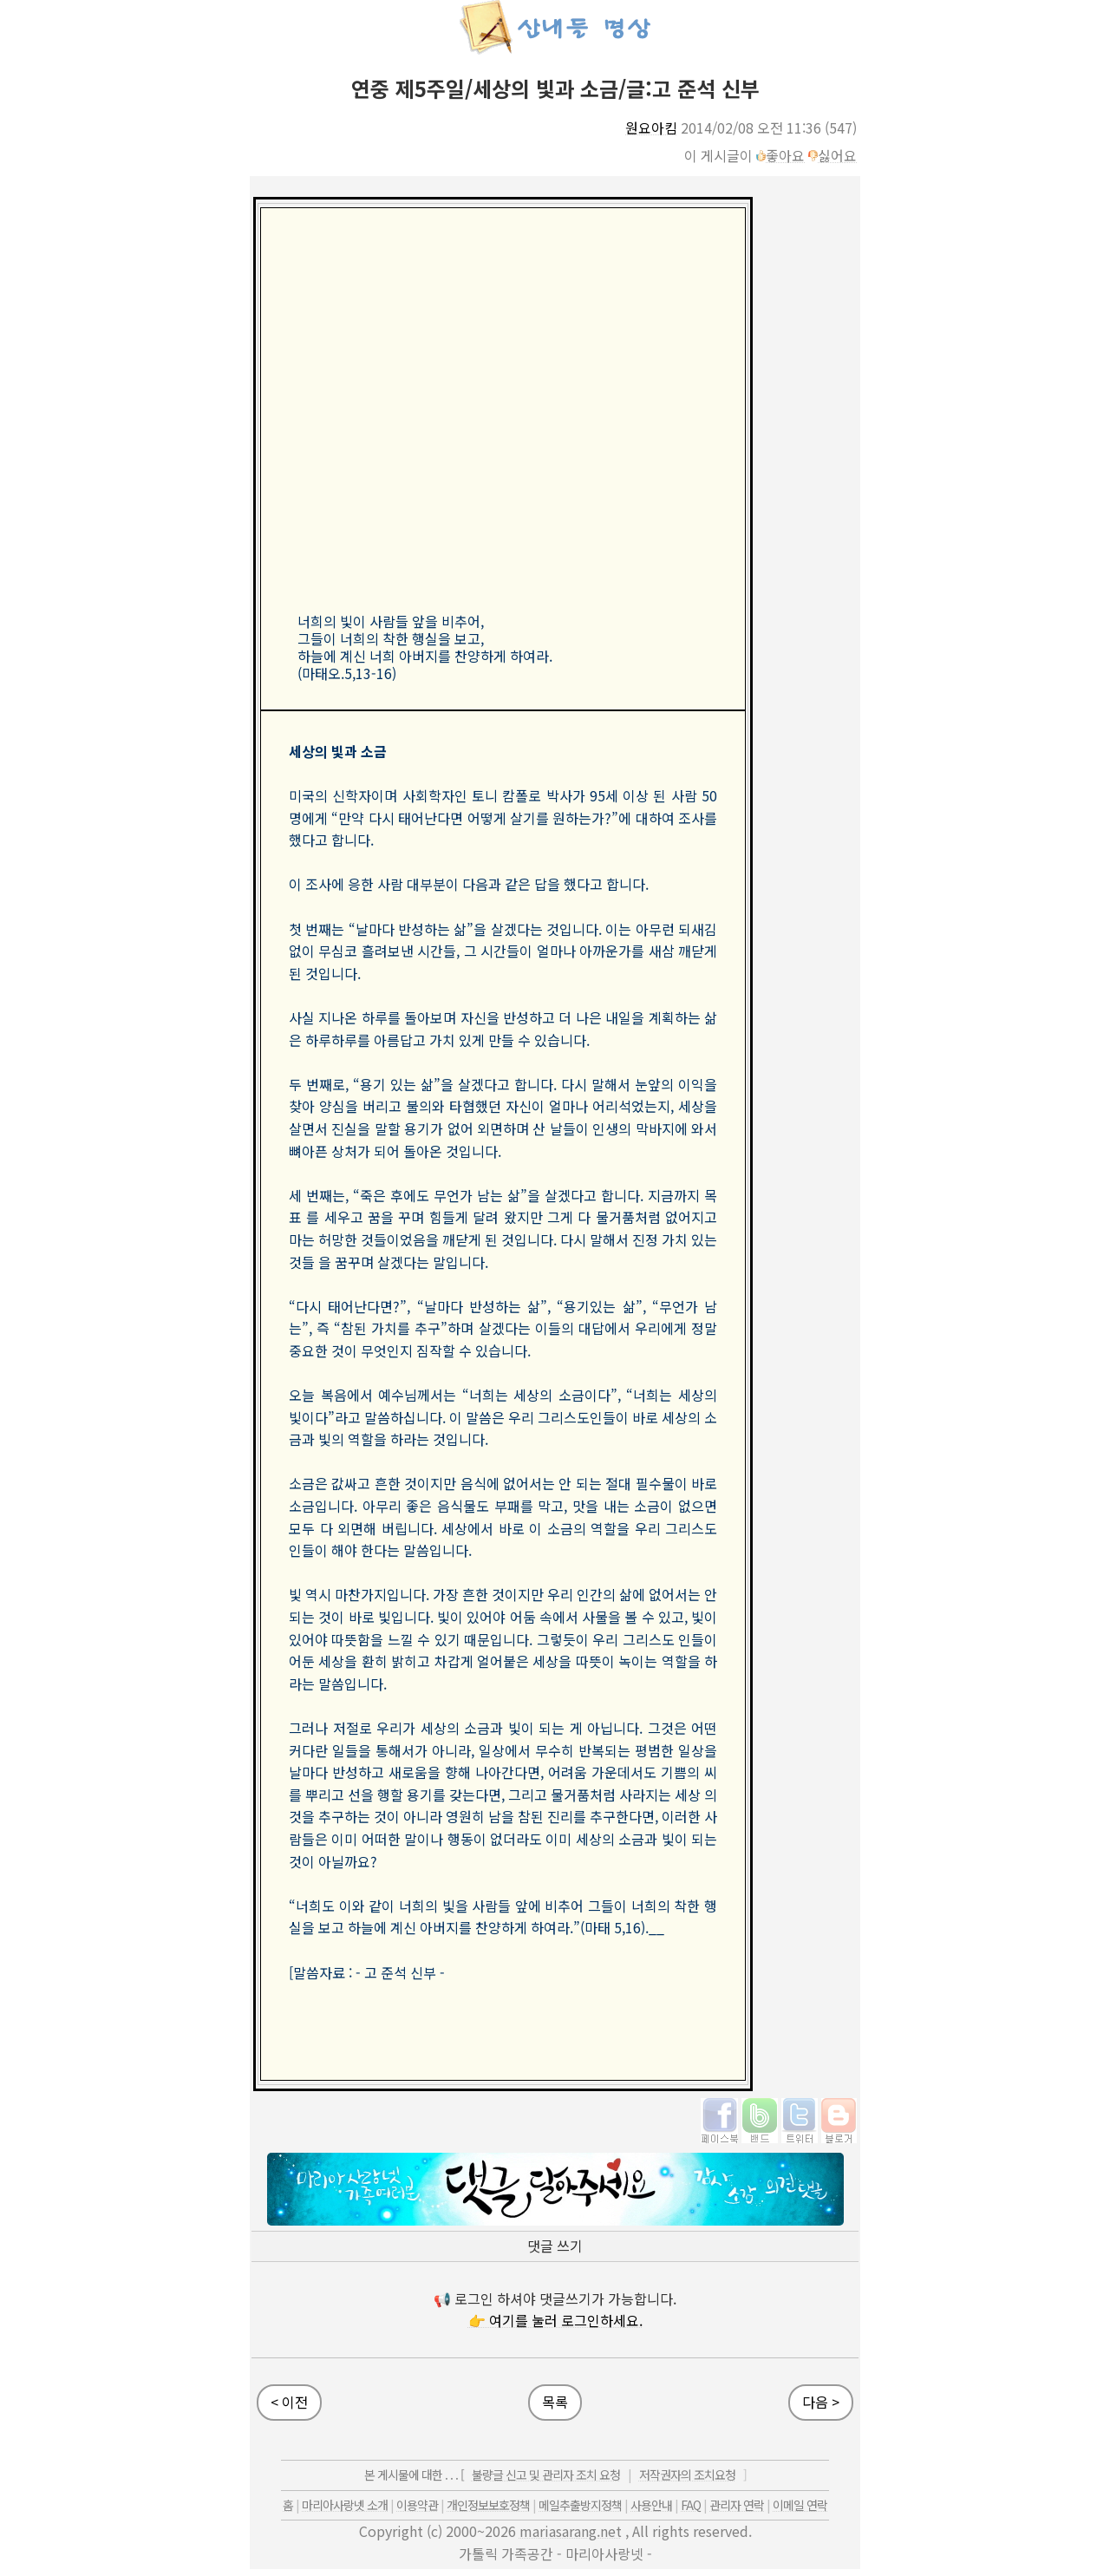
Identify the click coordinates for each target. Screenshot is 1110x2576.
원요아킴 (651, 127)
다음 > (820, 2401)
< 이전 (289, 2401)
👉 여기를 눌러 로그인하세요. (555, 2320)
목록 (555, 2401)
